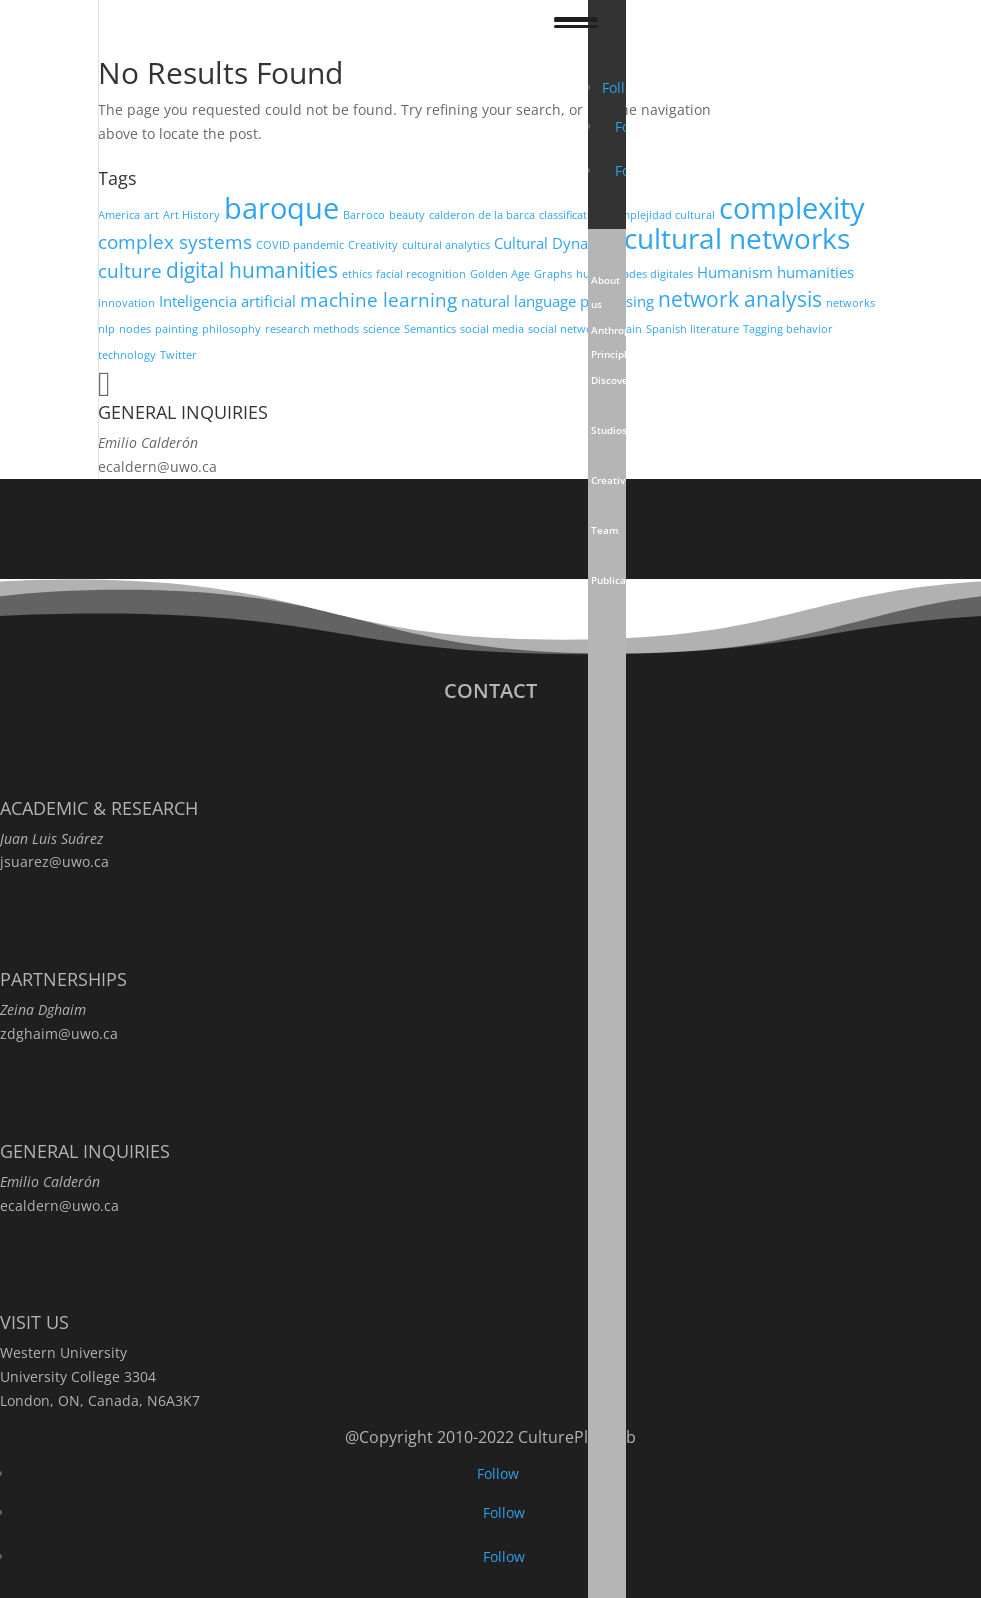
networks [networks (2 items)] (850, 303)
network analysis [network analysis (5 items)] (740, 298)
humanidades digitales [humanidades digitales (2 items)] (634, 274)
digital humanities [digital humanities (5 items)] (252, 269)
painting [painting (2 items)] (176, 329)
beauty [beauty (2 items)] (407, 215)
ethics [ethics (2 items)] (357, 274)
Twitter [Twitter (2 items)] (178, 355)
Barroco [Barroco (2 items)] (364, 215)
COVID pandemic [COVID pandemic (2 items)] (300, 245)
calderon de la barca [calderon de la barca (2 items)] (482, 215)
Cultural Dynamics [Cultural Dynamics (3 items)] (557, 243)
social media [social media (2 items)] (492, 329)
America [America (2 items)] (119, 215)
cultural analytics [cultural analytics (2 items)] (446, 245)
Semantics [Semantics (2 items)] (430, 329)
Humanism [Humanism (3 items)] (735, 272)
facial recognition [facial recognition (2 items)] (421, 274)
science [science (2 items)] (381, 329)
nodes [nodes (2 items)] (135, 329)
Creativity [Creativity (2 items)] (373, 245)
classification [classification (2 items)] (571, 215)
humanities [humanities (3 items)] (815, 272)
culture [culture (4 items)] (130, 270)
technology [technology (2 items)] (127, 355)
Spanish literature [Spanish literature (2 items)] (692, 329)
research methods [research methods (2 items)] (312, 329)
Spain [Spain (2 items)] (627, 329)
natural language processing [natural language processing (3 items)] (557, 301)
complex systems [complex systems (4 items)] (175, 241)
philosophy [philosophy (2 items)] (231, 329)
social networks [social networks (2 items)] (568, 329)
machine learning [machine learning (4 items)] (378, 299)
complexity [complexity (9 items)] (792, 208)
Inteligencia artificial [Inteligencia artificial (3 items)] (227, 301)
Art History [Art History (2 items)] (191, 215)
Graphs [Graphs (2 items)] (553, 274)
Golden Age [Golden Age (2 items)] (500, 274)
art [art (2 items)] (151, 215)
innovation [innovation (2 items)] (126, 303)
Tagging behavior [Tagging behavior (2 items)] (788, 329)
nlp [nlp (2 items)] (106, 329)
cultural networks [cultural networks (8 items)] (737, 238)
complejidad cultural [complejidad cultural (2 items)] (661, 215)
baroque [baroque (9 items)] (281, 208)
